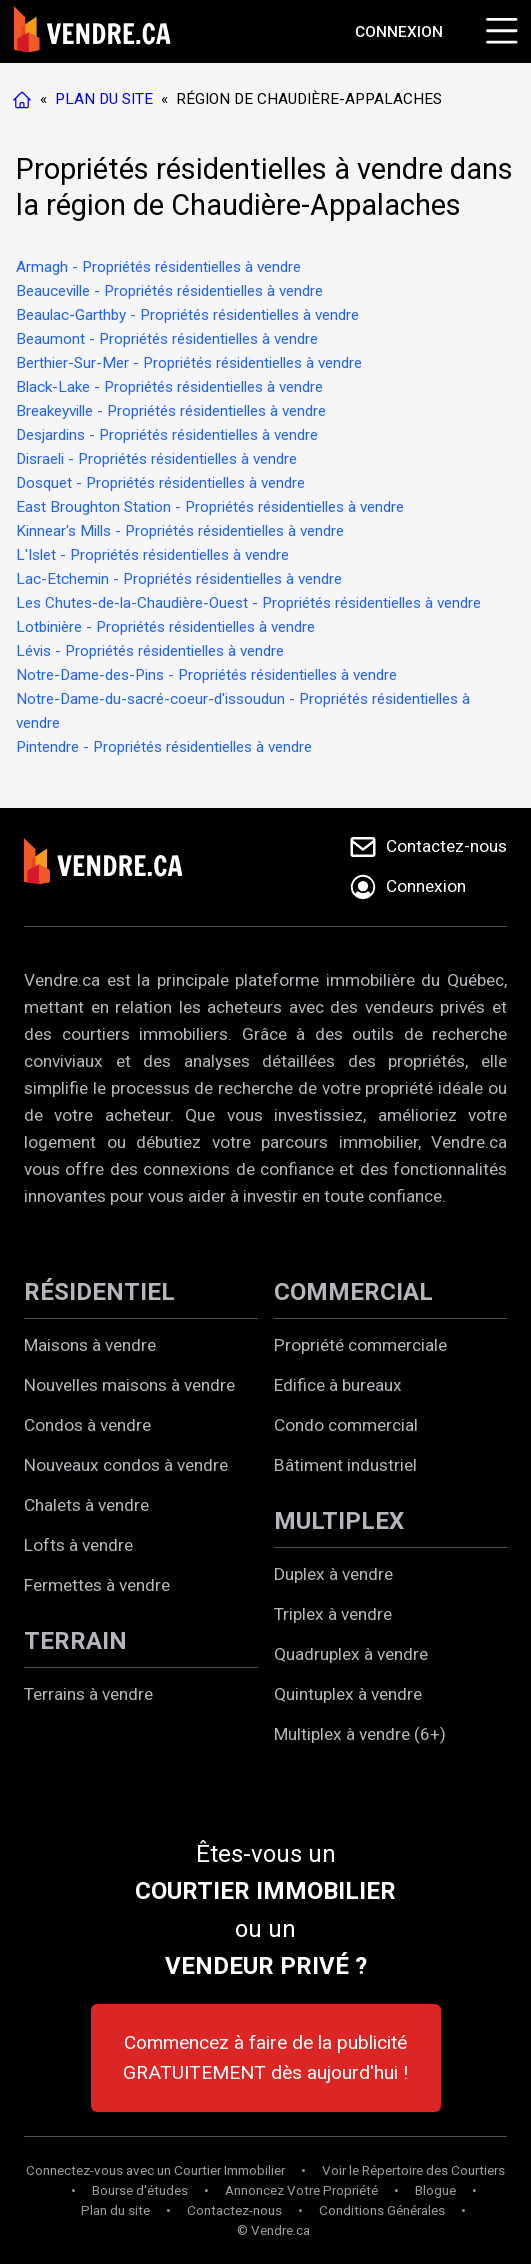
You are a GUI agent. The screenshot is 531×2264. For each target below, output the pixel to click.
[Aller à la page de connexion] (399, 32)
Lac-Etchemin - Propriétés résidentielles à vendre (179, 579)
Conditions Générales (382, 2210)
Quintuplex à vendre (348, 1694)
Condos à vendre (87, 1425)
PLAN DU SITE (104, 99)
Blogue (435, 2190)
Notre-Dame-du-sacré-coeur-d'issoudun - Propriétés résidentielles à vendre (243, 711)
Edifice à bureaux (338, 1385)
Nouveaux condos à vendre (126, 1465)
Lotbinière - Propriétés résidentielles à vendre (165, 627)
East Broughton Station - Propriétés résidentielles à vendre (210, 507)
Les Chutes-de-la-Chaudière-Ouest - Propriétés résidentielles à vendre (248, 603)
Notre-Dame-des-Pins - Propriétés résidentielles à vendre (206, 675)
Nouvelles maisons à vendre (129, 1385)
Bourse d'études (140, 2190)
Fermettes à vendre (97, 1585)
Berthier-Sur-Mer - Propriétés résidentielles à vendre (189, 363)
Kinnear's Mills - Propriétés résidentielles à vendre (180, 531)
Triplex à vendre (333, 1614)
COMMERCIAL (353, 1292)
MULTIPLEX (339, 1521)
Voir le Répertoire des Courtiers (413, 2170)
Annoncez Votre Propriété (301, 2190)
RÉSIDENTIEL (99, 1292)
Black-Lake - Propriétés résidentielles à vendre (169, 387)
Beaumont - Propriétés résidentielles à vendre (167, 339)
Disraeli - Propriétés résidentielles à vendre (156, 459)
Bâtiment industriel (345, 1465)
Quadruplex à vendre (351, 1654)
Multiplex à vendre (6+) (360, 1734)
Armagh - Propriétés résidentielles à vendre (158, 267)
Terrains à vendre (88, 1694)
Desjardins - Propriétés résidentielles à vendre (167, 435)
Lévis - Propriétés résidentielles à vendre (150, 651)
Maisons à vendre (90, 1345)
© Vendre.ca (273, 2230)
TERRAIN (75, 1641)
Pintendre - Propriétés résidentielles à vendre (164, 747)
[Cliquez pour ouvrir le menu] (499, 28)
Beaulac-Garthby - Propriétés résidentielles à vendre (187, 315)
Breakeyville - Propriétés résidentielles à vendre (171, 411)
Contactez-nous (234, 2210)
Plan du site (115, 2210)
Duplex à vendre (333, 1574)
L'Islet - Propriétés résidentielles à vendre (152, 555)
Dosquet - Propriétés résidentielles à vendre (160, 483)
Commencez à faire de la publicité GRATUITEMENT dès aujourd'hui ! (265, 2057)
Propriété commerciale (360, 1345)
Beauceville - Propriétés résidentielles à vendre (169, 291)
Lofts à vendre (78, 1545)
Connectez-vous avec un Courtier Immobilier (155, 2170)
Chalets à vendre (86, 1505)
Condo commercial (346, 1425)
